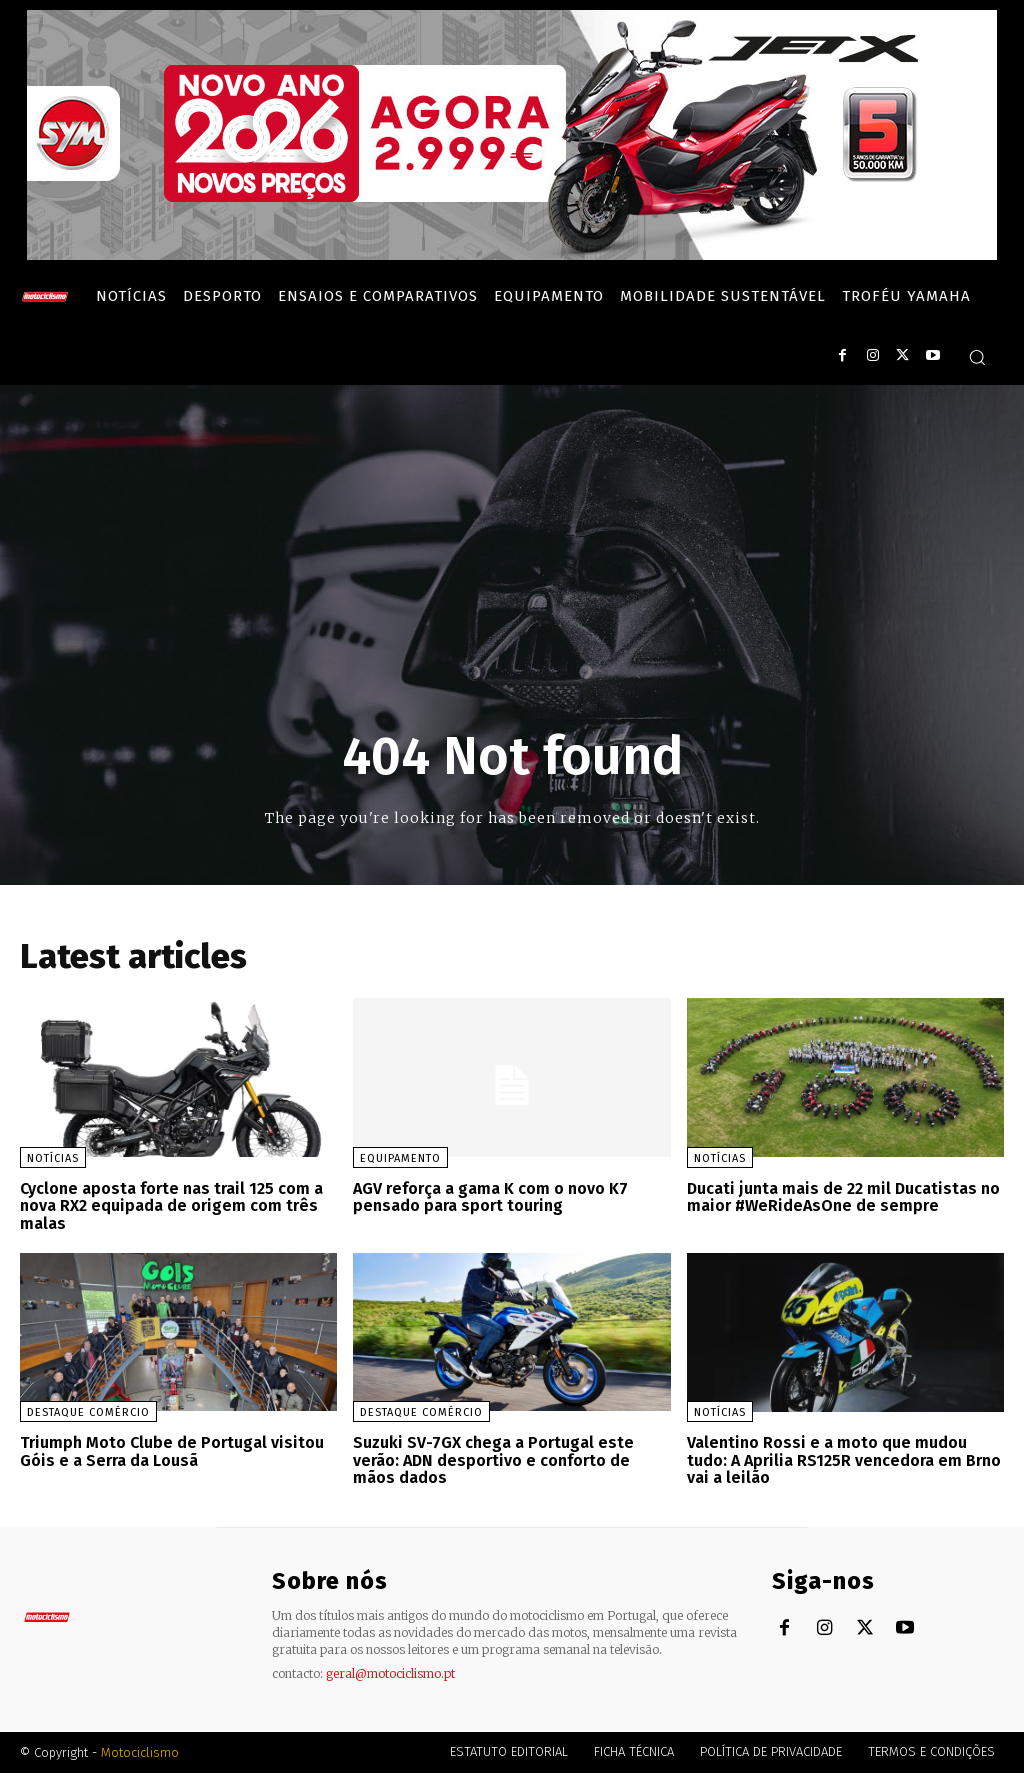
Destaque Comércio (88, 1412)
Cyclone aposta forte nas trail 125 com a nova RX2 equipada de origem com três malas (171, 1206)
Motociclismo (140, 1752)
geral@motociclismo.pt (390, 1673)
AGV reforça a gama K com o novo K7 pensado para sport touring (490, 1197)
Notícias (53, 1158)
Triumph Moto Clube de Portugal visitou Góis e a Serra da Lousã (172, 1451)
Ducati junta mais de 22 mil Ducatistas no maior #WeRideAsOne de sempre (843, 1197)
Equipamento (400, 1158)
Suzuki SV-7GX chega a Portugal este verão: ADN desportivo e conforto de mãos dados (493, 1460)
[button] (977, 357)
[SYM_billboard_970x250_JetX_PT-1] (512, 255)
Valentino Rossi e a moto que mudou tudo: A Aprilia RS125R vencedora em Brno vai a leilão (844, 1460)
